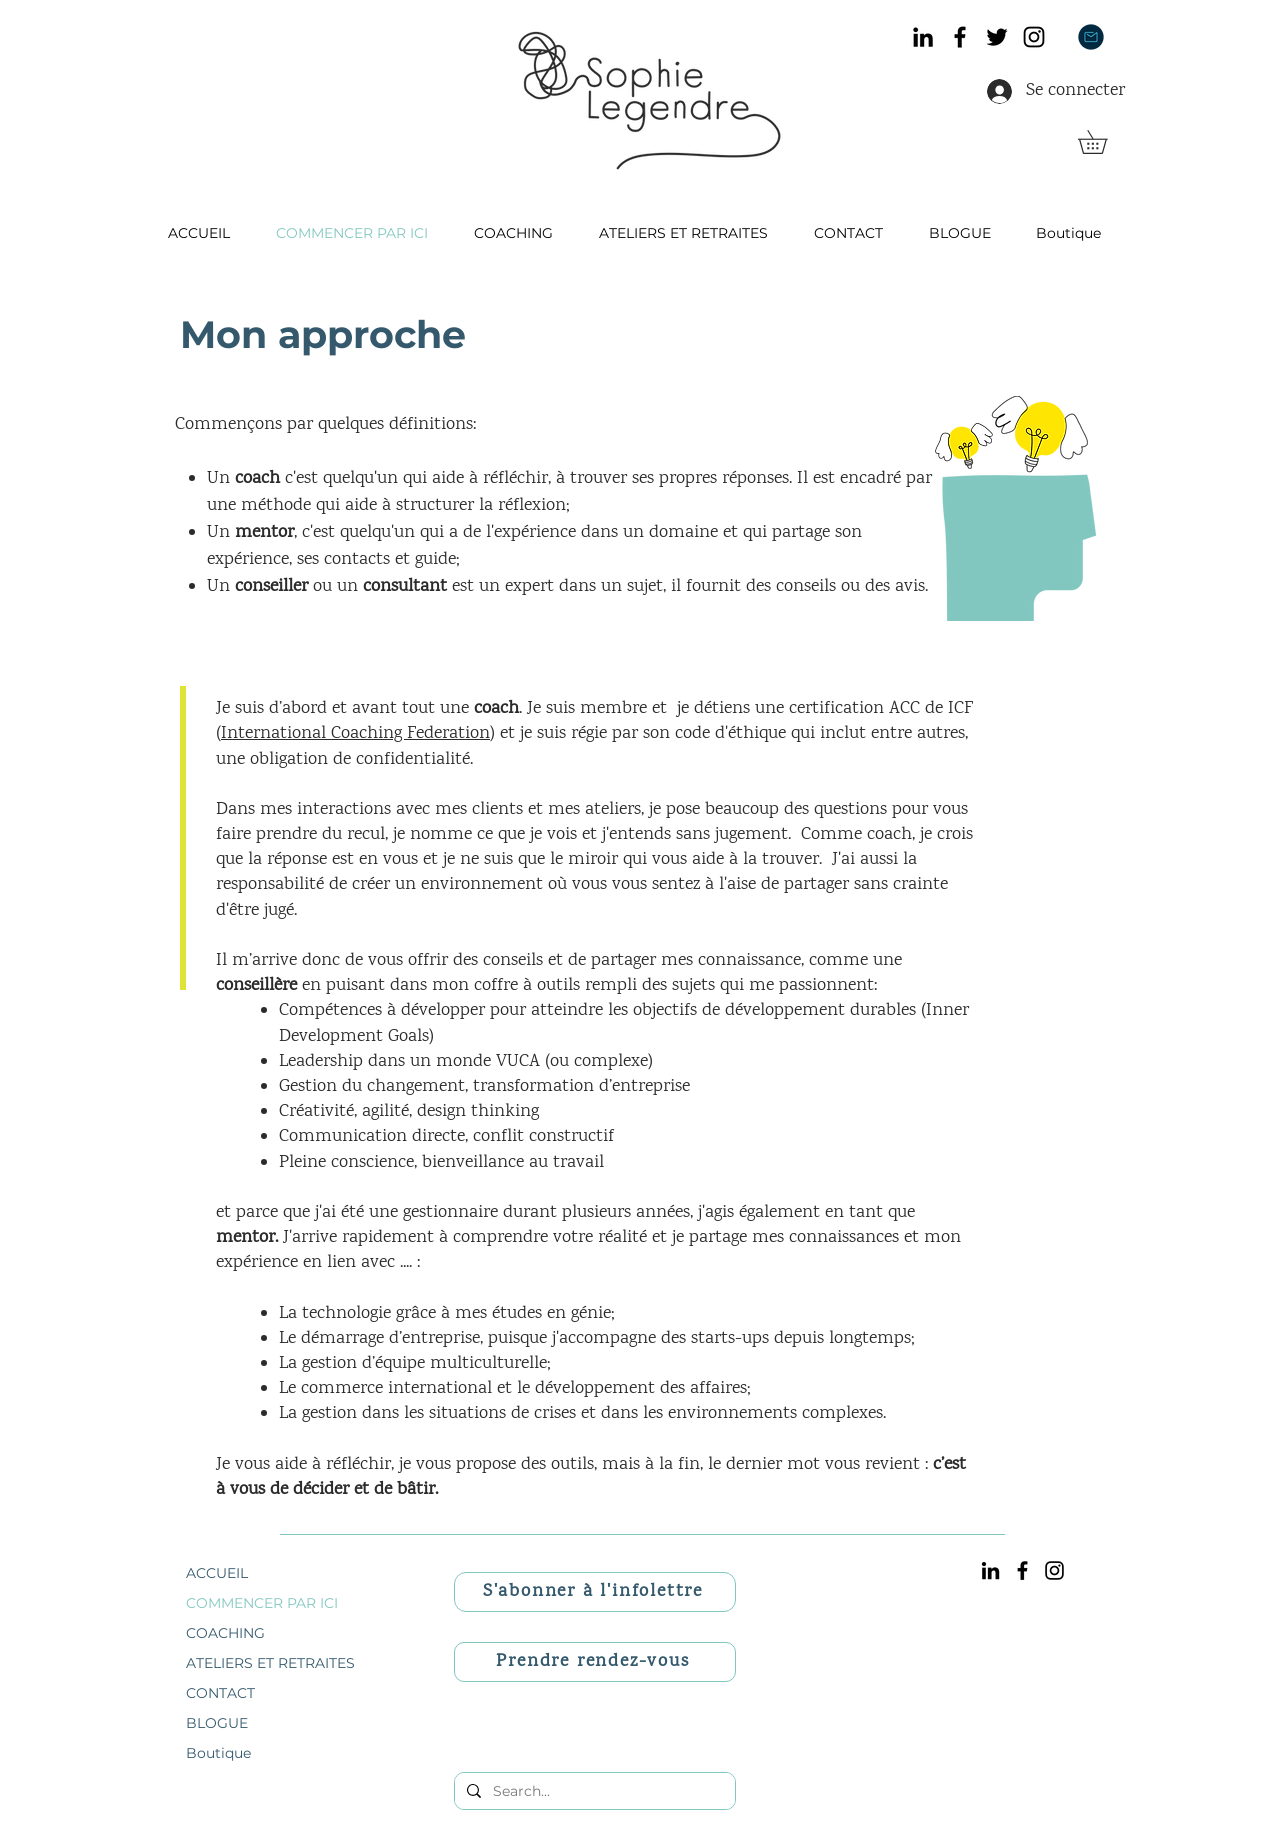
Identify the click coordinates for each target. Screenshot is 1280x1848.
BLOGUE (217, 1723)
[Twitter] (997, 37)
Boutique (218, 1753)
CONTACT (220, 1693)
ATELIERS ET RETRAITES (270, 1663)
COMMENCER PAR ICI (262, 1603)
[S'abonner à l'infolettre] (595, 1592)
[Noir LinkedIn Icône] (923, 37)
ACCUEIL (217, 1573)
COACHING (225, 1633)
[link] (1104, 142)
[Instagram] (1034, 37)
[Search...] (593, 1791)
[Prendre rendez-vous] (595, 1662)
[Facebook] (960, 37)
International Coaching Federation (355, 734)
